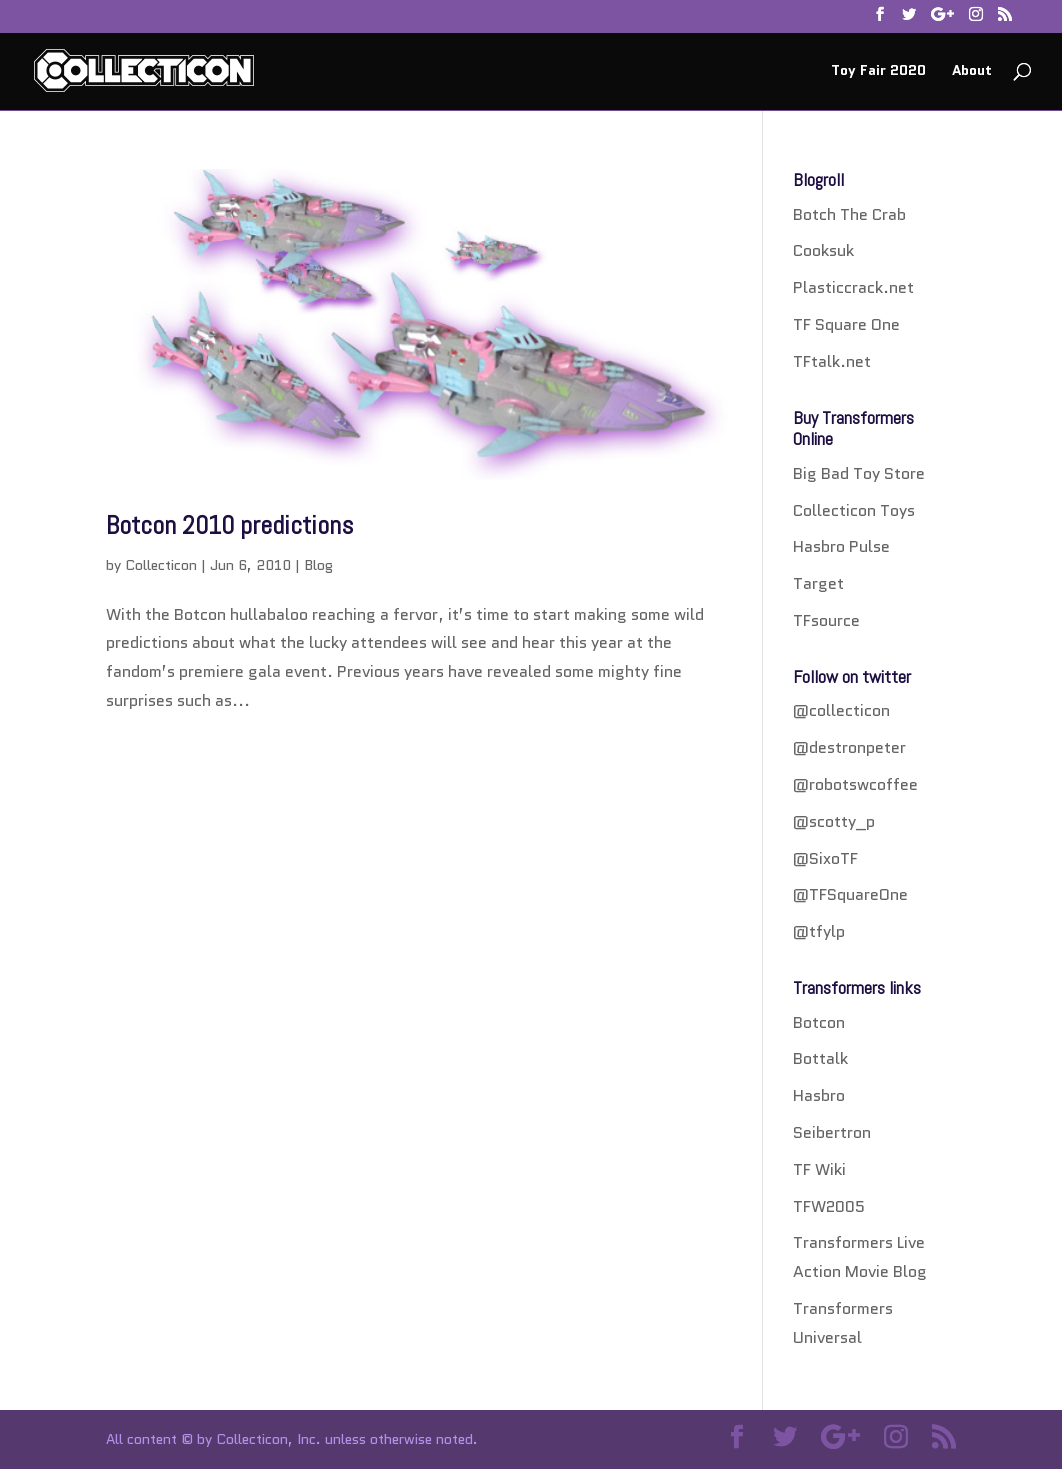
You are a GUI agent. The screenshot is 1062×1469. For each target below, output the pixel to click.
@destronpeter (849, 747)
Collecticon (161, 565)
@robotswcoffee (855, 784)
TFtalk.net (832, 361)
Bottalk (820, 1058)
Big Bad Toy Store (859, 473)
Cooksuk (823, 250)
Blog (318, 565)
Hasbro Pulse (841, 546)
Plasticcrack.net (853, 287)
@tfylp (819, 931)
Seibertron (832, 1132)
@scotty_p (834, 821)
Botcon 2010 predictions (229, 525)
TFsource (826, 620)
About (972, 71)
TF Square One (846, 324)
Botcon (819, 1022)
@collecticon (841, 710)
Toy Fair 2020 (878, 71)
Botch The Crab (849, 214)
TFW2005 (829, 1206)
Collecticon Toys (854, 510)
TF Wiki (819, 1169)
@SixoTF (825, 858)
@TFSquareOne (850, 894)
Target (818, 583)
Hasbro (819, 1095)
